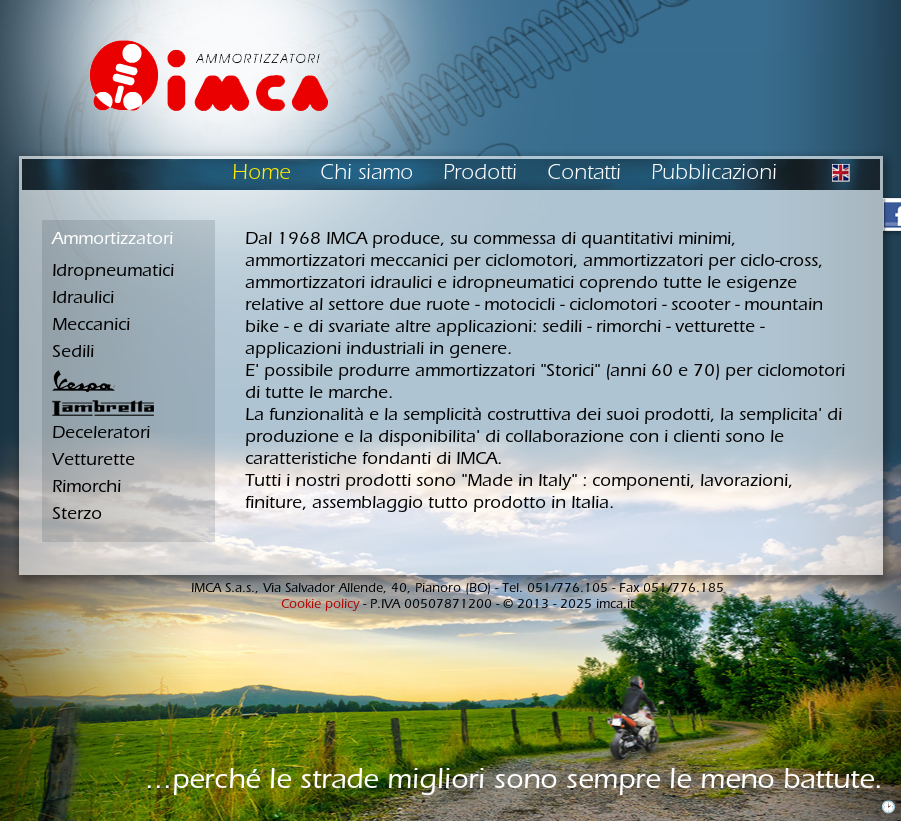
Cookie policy (320, 605)
